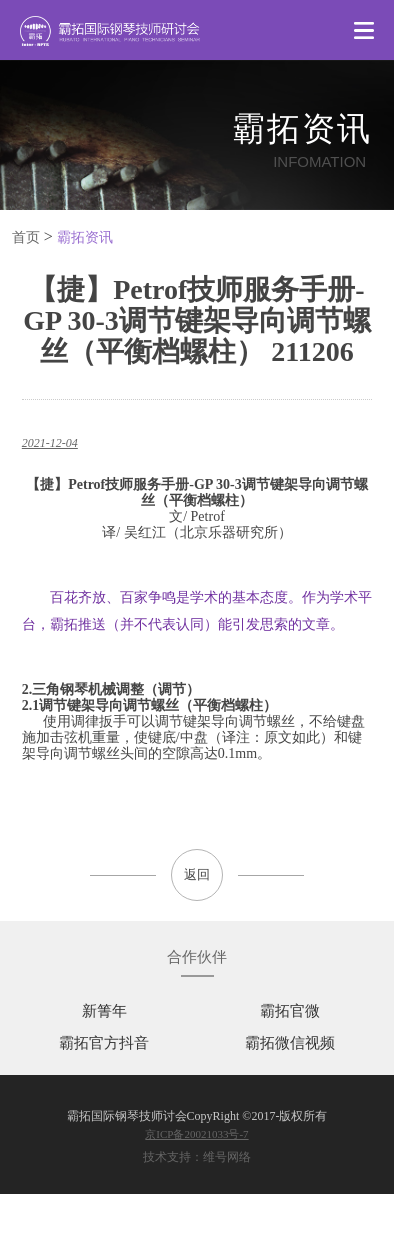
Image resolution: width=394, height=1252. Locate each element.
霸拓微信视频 (290, 1043)
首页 (26, 237)
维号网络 (227, 1157)
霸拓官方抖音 (104, 1043)
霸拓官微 (290, 1011)
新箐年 (104, 1011)
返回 (197, 874)
